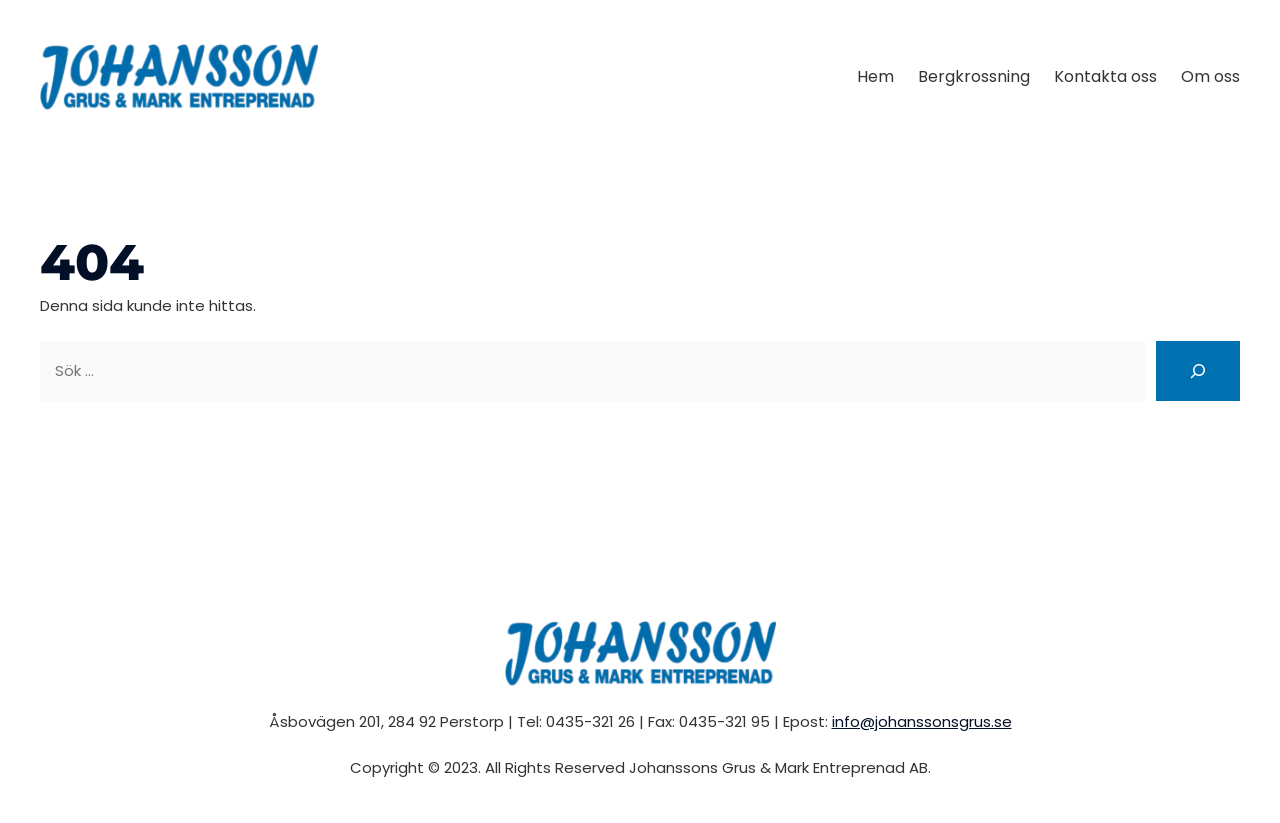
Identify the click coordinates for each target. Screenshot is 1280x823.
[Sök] (1198, 371)
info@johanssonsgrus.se (922, 721)
